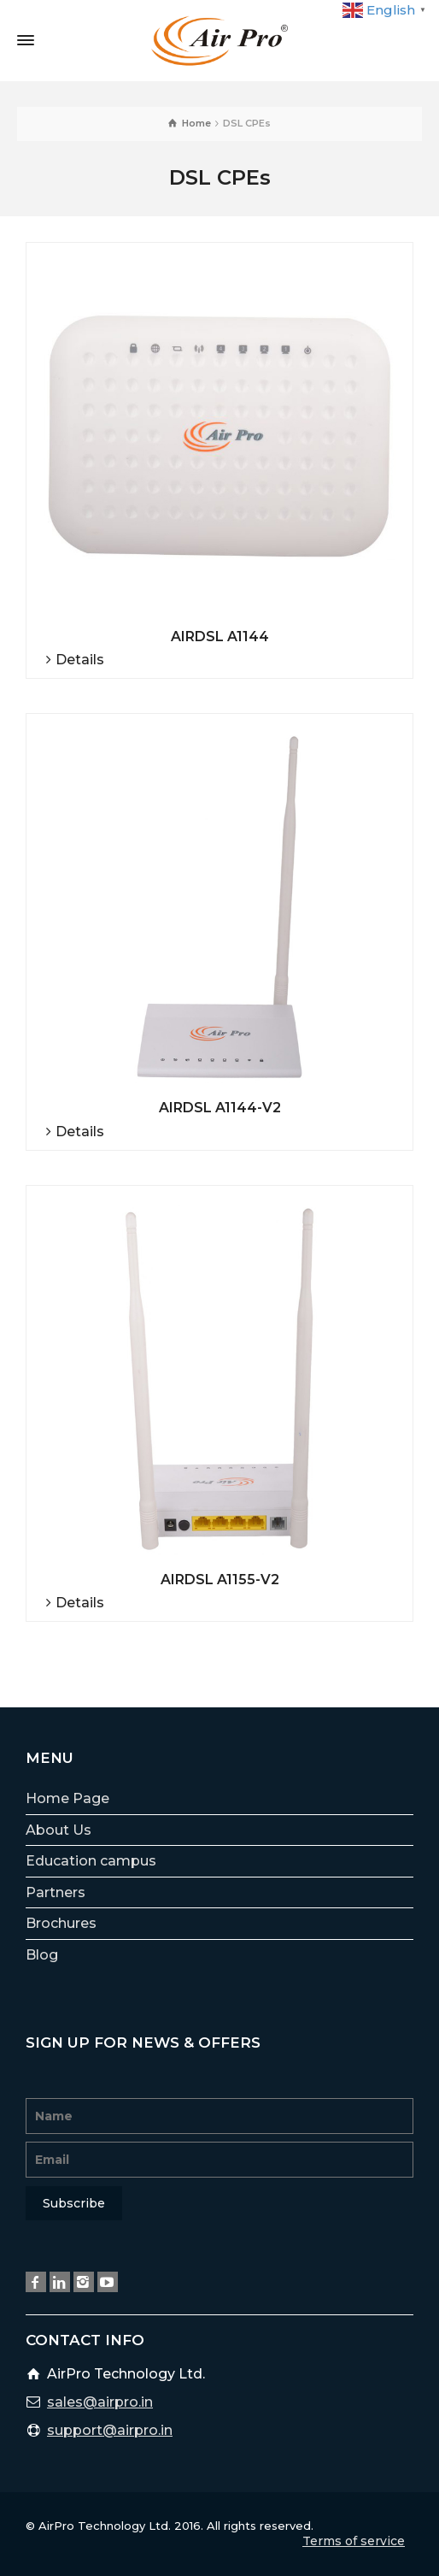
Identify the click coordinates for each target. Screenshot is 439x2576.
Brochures (61, 1923)
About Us (58, 1830)
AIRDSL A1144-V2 (220, 1107)
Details (80, 659)
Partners (55, 1892)
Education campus (91, 1861)
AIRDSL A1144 (220, 636)
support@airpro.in (110, 2430)
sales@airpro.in (100, 2402)
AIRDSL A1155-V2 (220, 1579)
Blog (42, 1955)
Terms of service (353, 2541)
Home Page (67, 1798)
